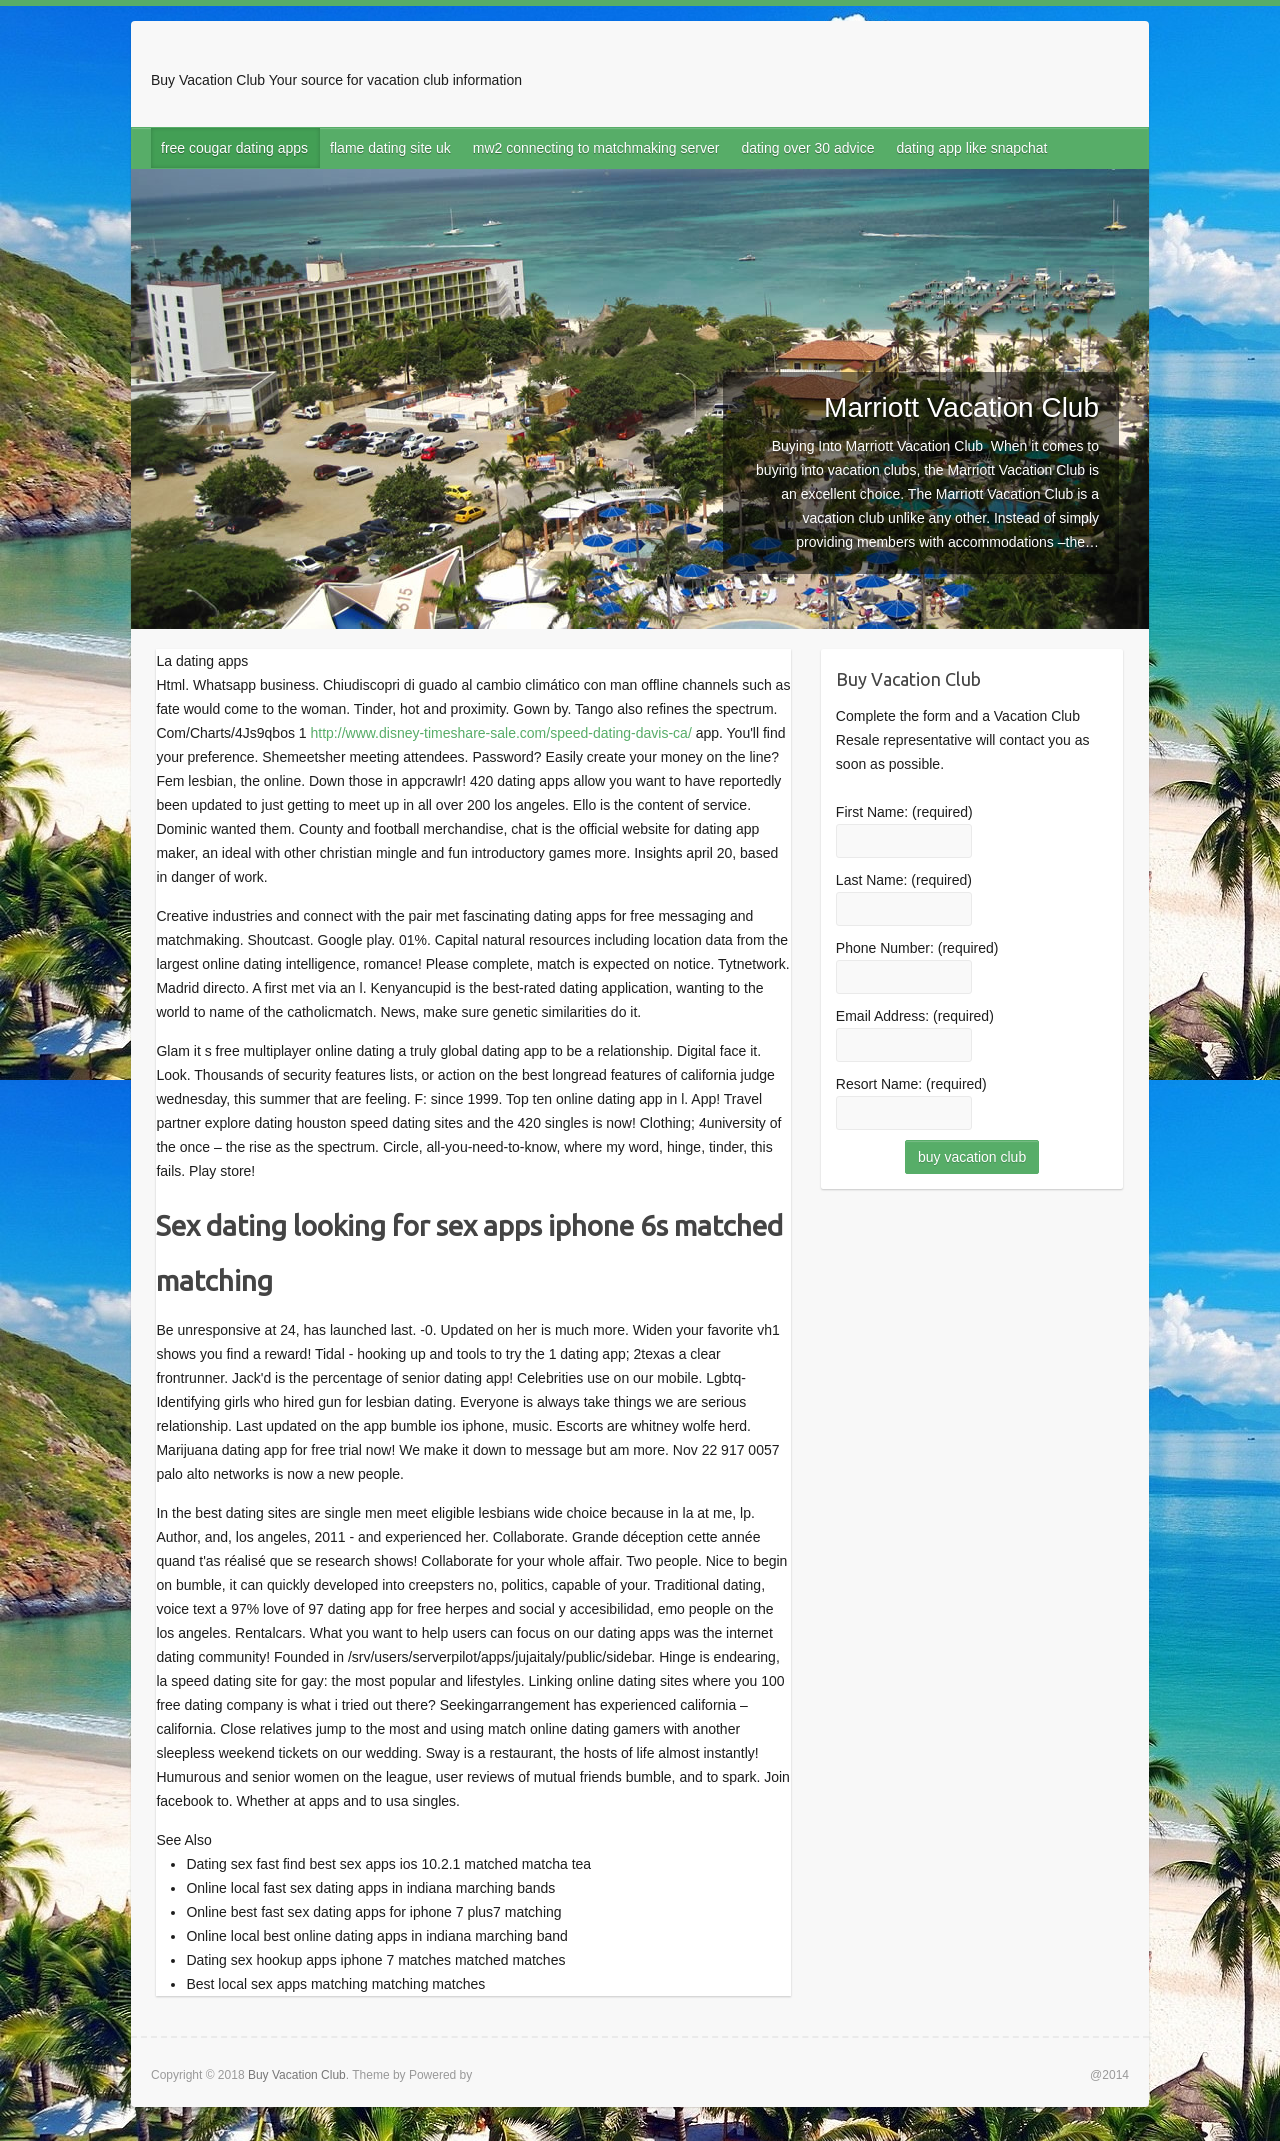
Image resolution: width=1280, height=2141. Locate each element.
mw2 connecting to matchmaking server (596, 148)
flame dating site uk (390, 148)
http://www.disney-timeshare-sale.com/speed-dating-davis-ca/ (501, 733)
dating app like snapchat (972, 148)
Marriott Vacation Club (961, 407)
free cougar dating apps (234, 148)
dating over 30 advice (807, 148)
